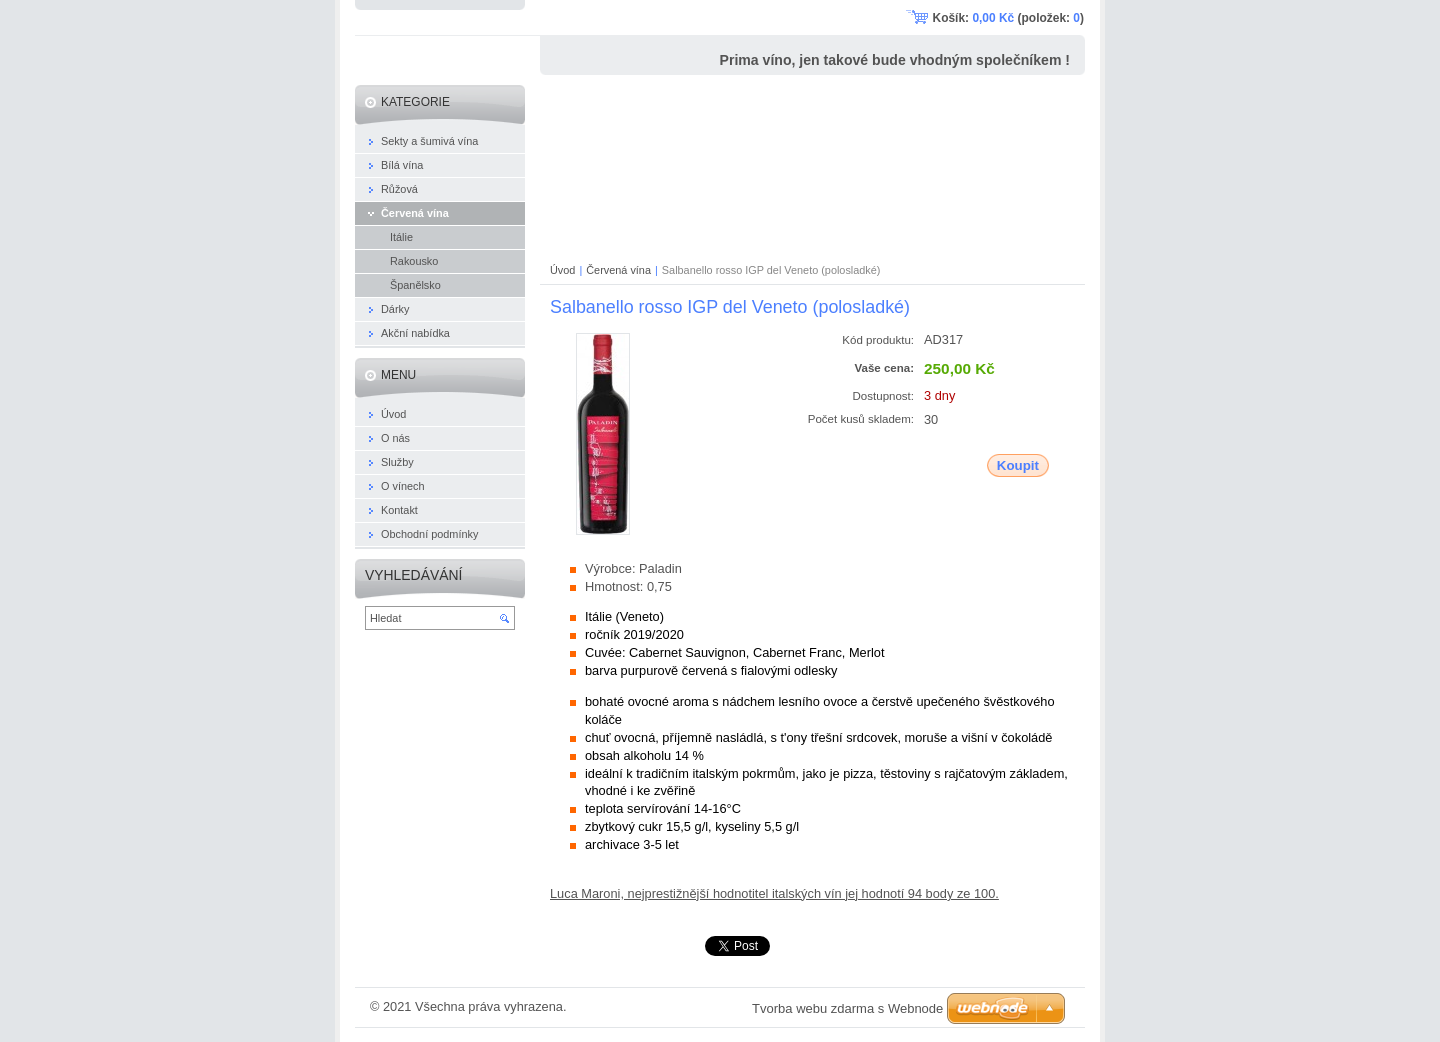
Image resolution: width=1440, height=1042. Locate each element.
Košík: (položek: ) (1008, 18)
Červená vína (618, 270)
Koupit (1018, 465)
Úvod (562, 270)
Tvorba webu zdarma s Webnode (847, 1008)
